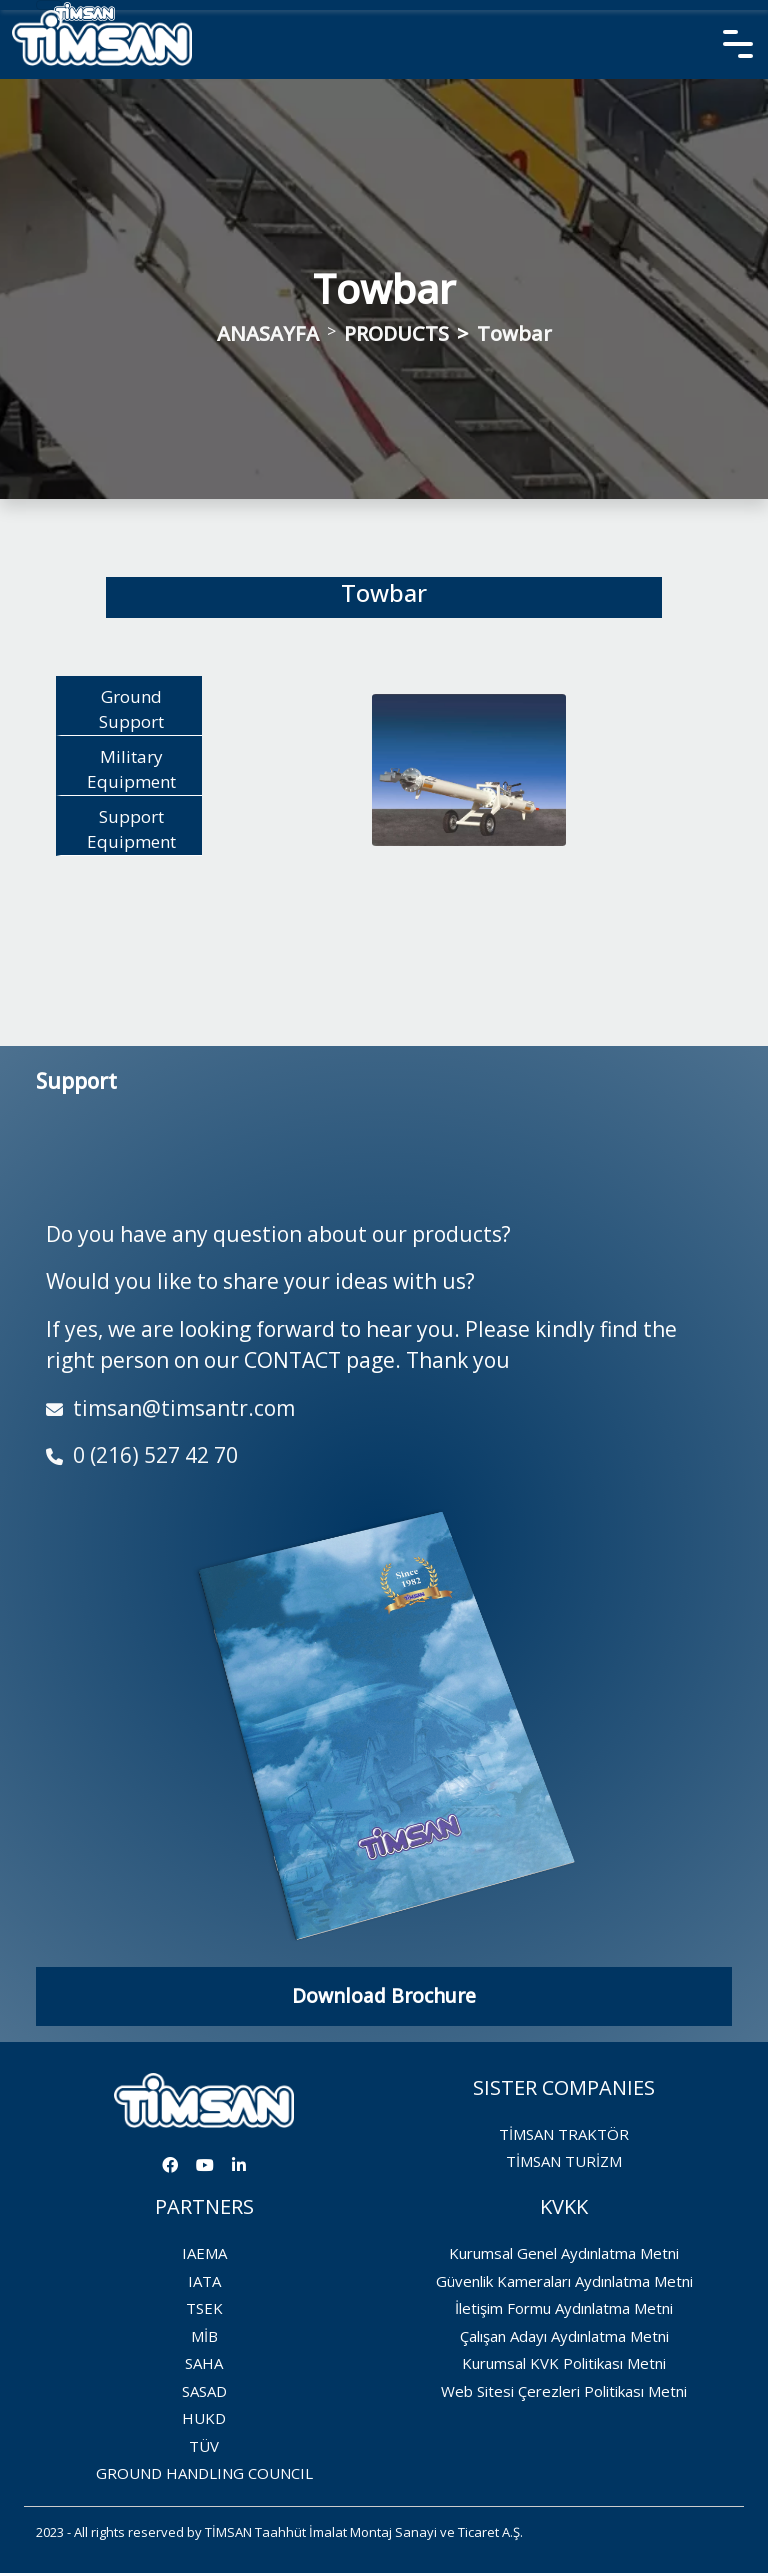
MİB (204, 2336)
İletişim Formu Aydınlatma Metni (564, 2308)
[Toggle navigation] (49, 5)
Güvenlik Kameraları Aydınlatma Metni (564, 2281)
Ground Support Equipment (131, 710)
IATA (204, 2281)
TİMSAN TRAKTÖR (564, 2134)
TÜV (204, 2446)
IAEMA (204, 2253)
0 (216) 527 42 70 (142, 1455)
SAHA (204, 2363)
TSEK (204, 2308)
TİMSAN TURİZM (564, 2161)
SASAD (204, 2391)
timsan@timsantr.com (170, 1408)
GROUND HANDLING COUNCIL (204, 2473)
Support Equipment (131, 829)
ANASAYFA (268, 333)
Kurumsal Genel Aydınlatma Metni (564, 2253)
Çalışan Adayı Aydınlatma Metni (564, 2336)
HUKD (204, 2418)
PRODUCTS (396, 333)
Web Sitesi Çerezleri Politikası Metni (564, 2391)
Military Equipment (131, 769)
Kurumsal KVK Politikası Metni (564, 2363)
